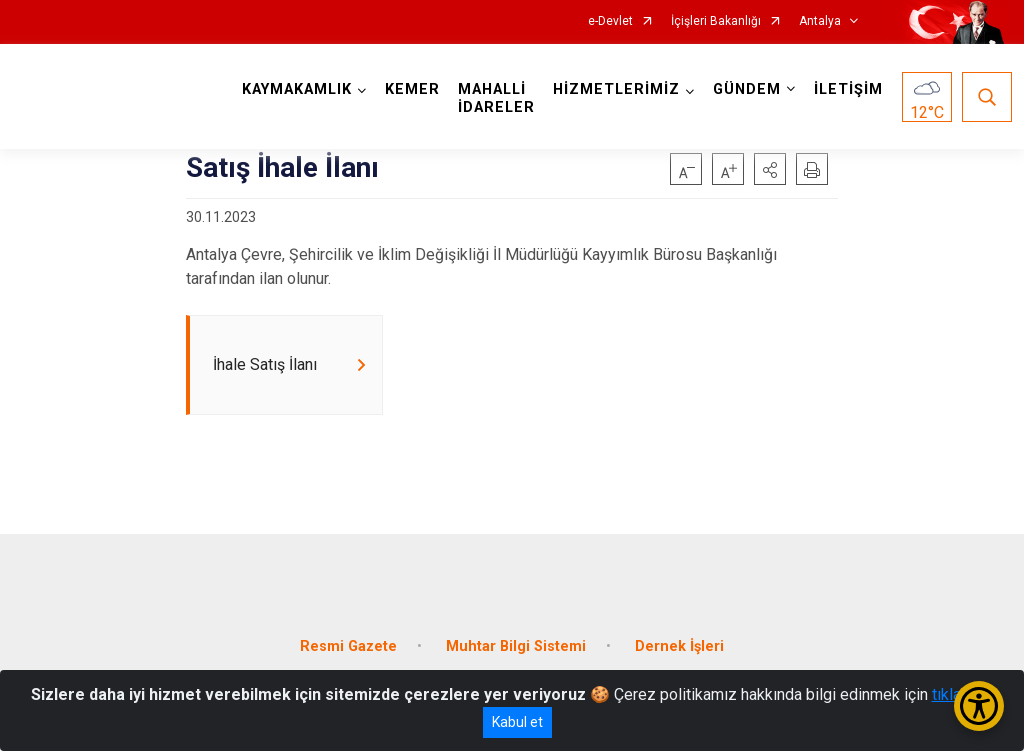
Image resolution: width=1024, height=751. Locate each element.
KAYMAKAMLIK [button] (297, 89)
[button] (770, 169)
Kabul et (517, 722)
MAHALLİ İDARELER (496, 98)
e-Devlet (610, 21)
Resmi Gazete (348, 646)
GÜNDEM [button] (747, 89)
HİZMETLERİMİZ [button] (616, 89)
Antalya (820, 21)
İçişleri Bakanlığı (716, 21)
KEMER (412, 89)
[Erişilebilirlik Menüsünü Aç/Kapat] (979, 706)
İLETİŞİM (848, 89)
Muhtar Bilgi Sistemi (516, 646)
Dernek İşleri (679, 646)
